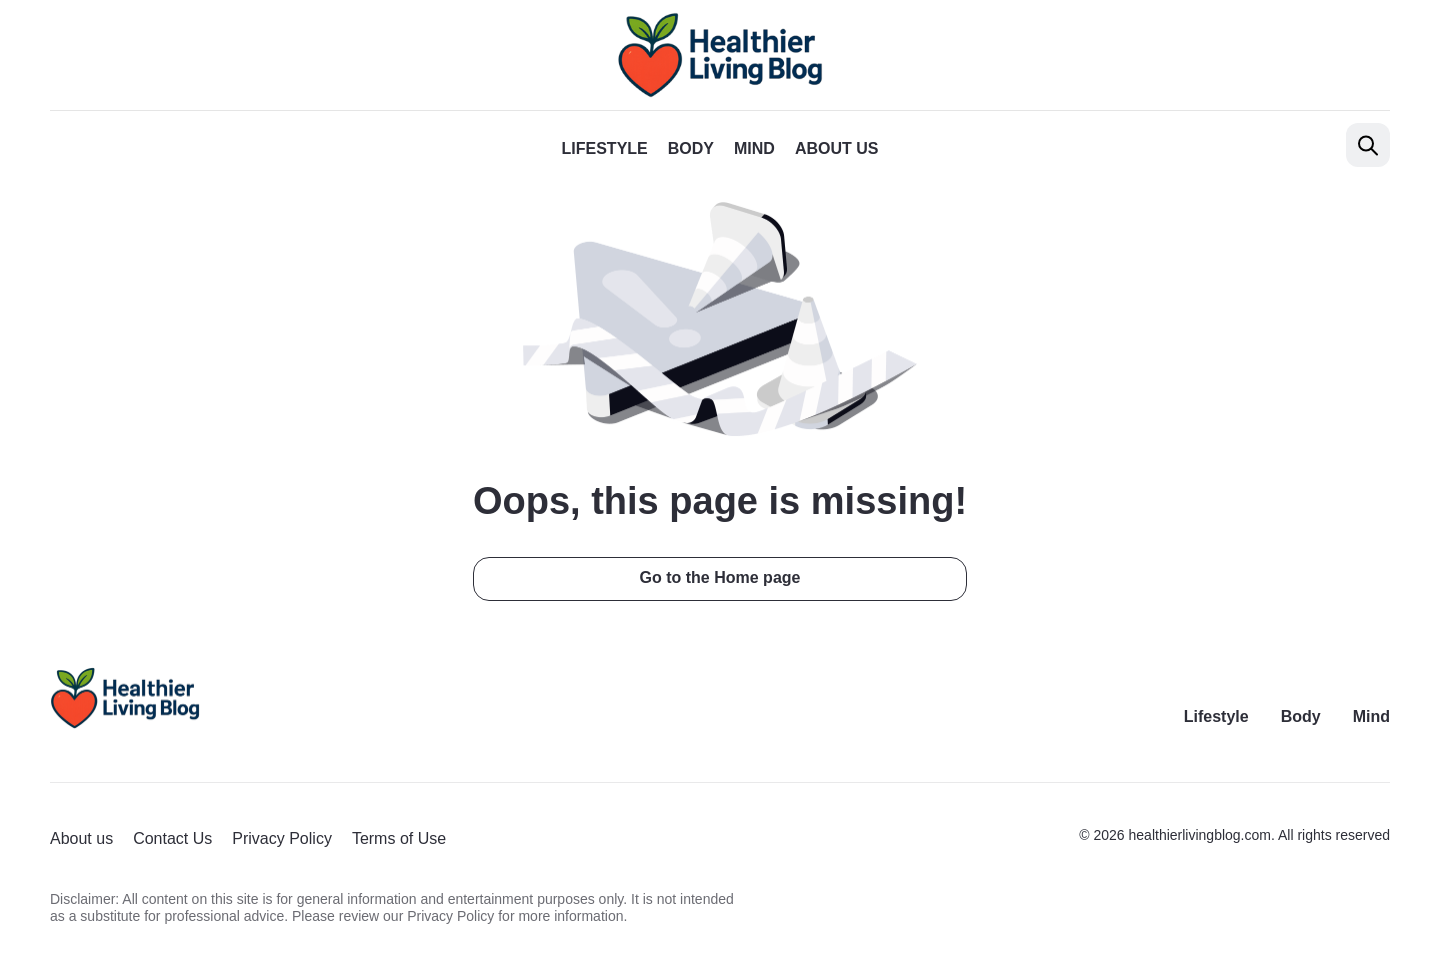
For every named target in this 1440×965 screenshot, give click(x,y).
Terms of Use (399, 838)
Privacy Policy (282, 838)
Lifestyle (605, 148)
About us (837, 148)
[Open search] (1368, 145)
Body (691, 148)
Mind (754, 148)
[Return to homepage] (125, 698)
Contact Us (172, 838)
